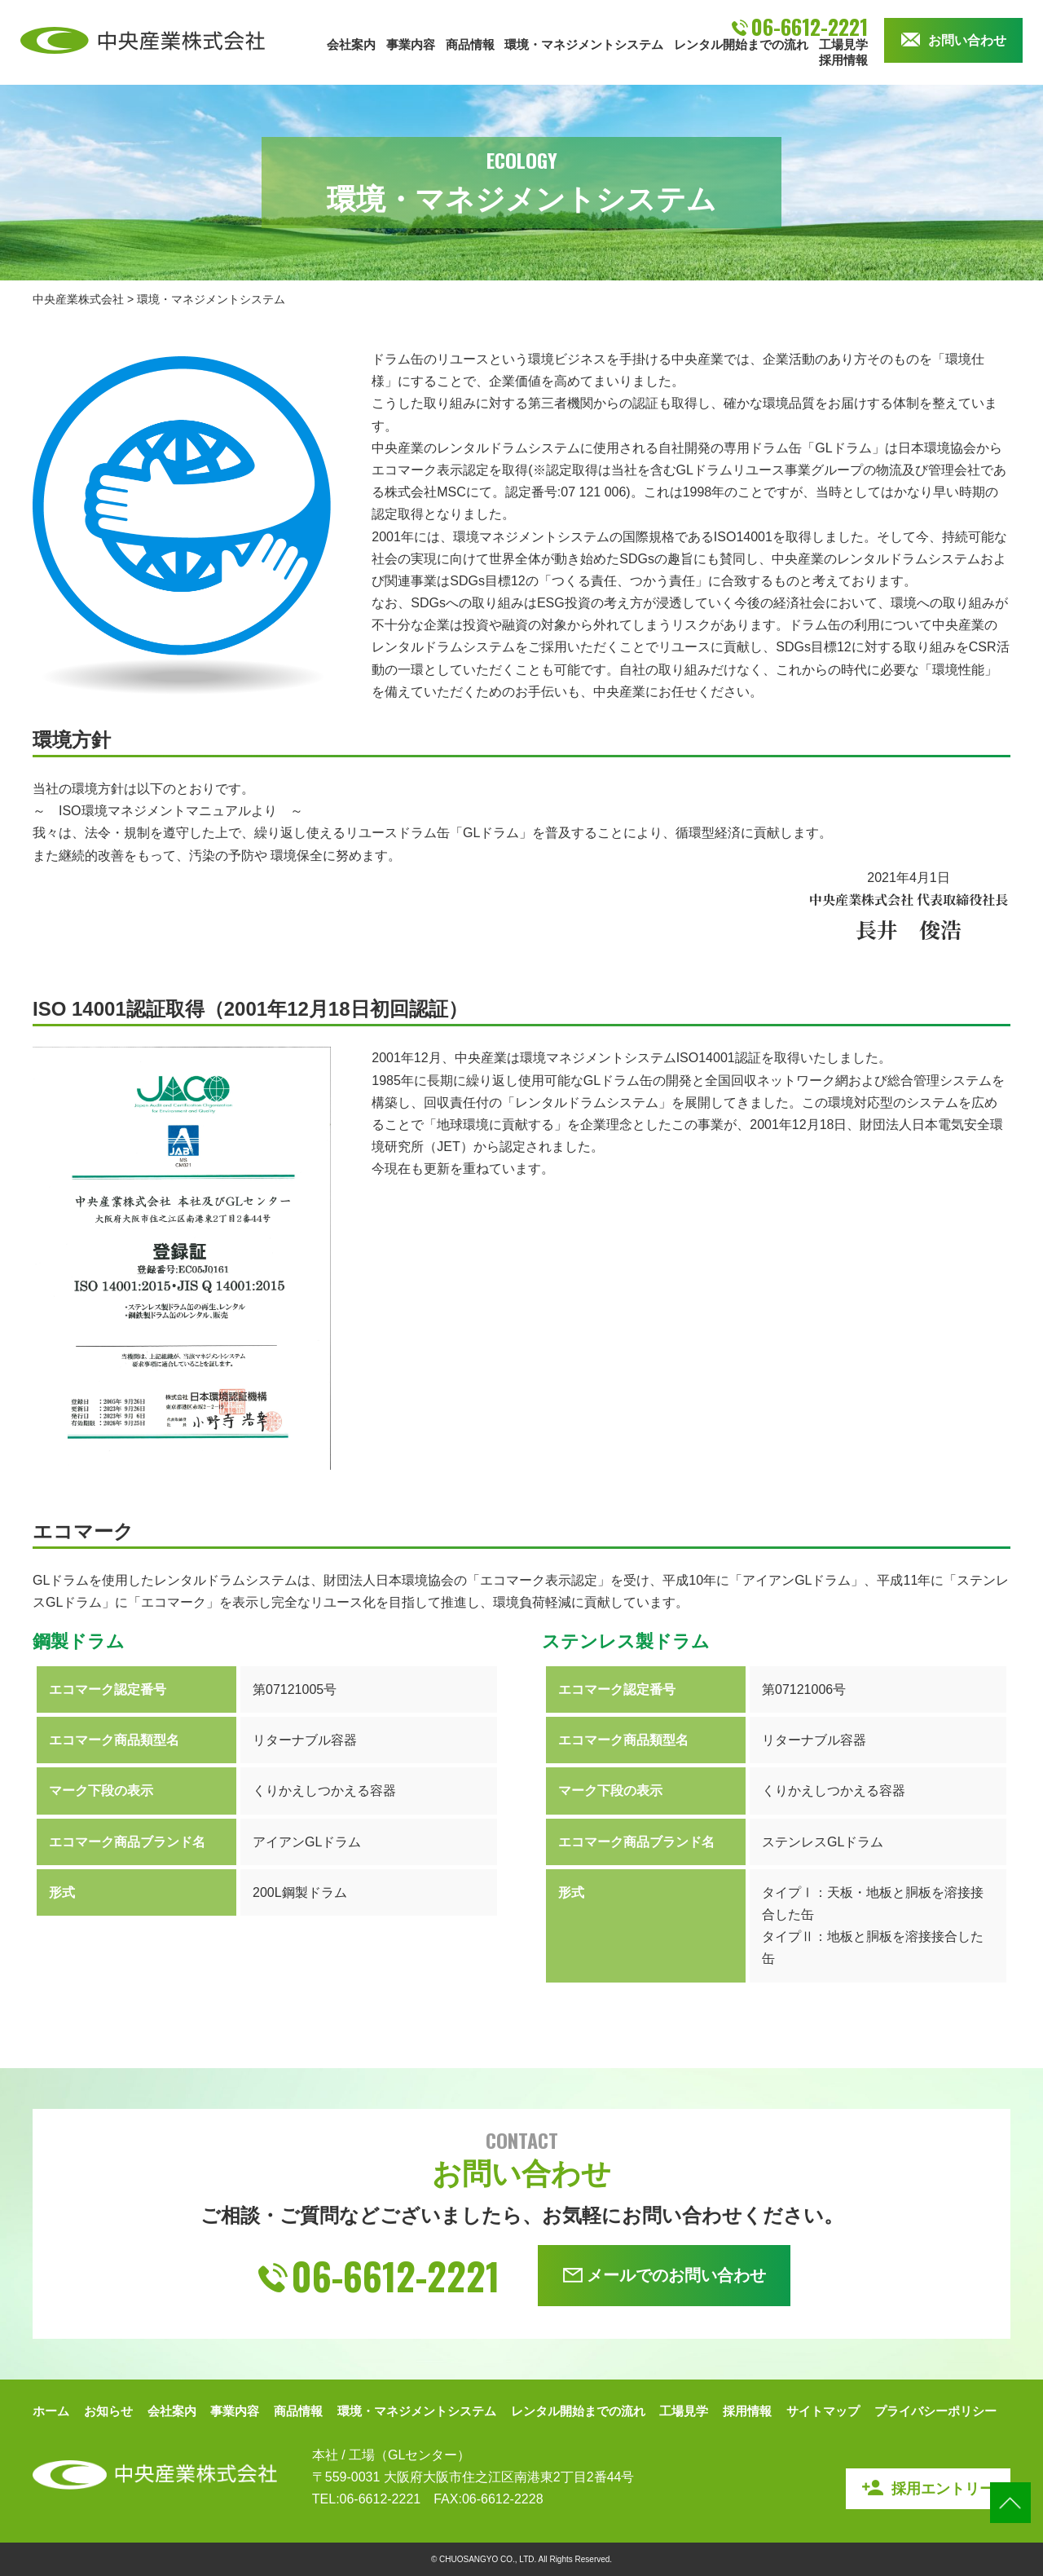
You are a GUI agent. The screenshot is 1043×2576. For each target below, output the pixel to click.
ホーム (51, 2411)
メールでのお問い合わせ (664, 2275)
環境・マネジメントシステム (583, 44)
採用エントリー (928, 2488)
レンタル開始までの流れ (741, 44)
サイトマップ (823, 2411)
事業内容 (410, 44)
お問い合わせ (953, 40)
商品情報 (470, 44)
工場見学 (843, 44)
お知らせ (108, 2411)
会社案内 (351, 44)
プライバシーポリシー (935, 2411)
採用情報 (843, 60)
